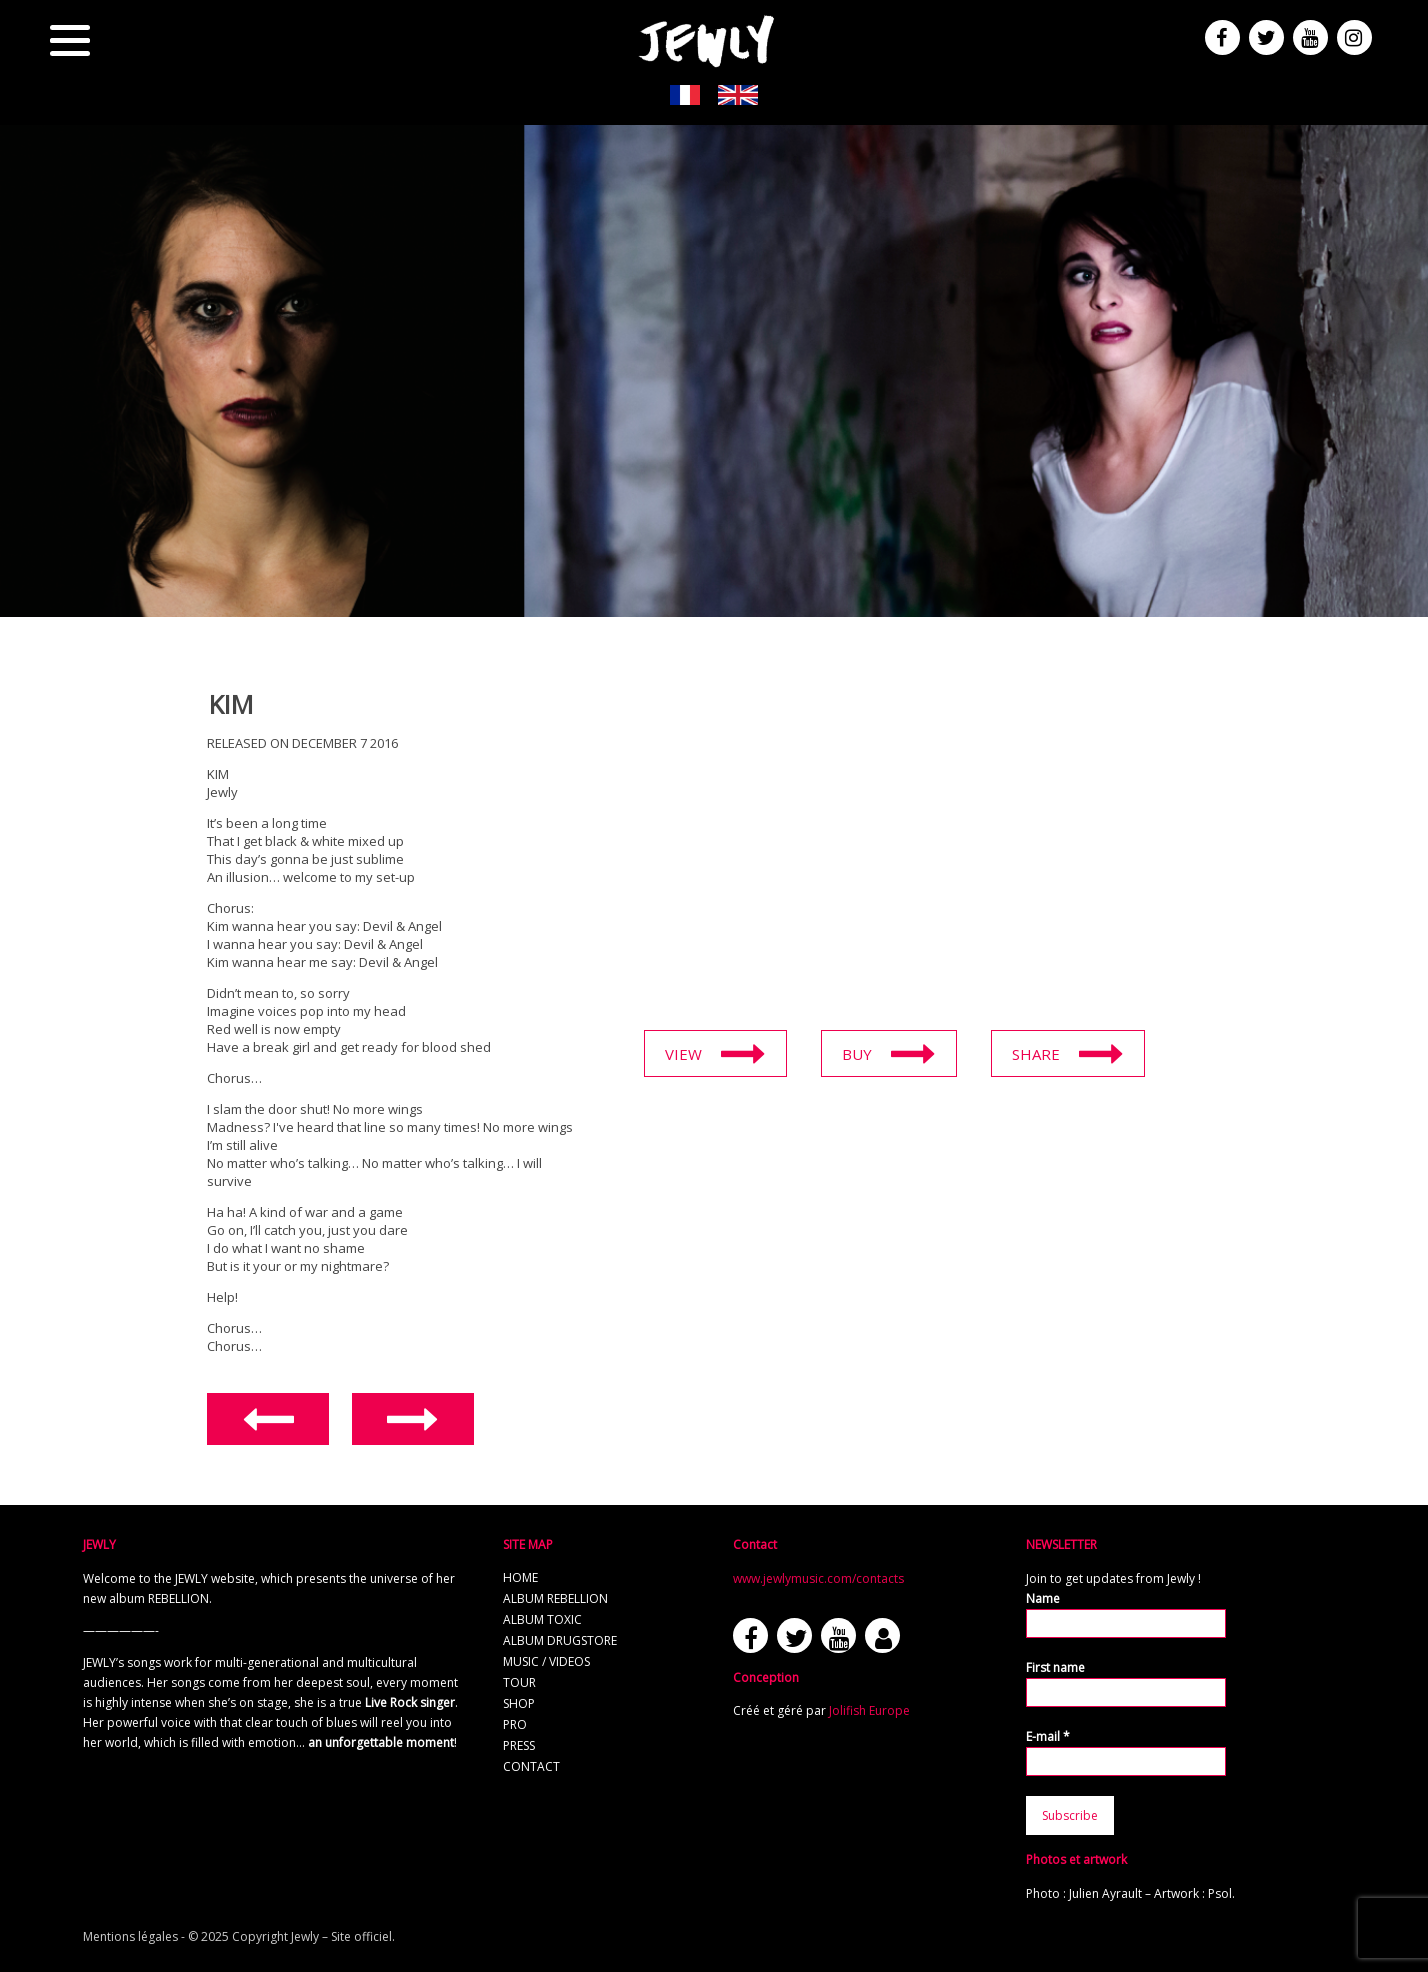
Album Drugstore (560, 1640)
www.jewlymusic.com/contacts (818, 1578)
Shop (519, 1703)
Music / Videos (546, 1661)
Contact (531, 1766)
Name (1043, 1598)
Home (520, 1577)
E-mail (1048, 1736)
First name (1055, 1667)
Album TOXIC (542, 1619)
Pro (515, 1724)
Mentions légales (130, 1936)
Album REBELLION (555, 1598)
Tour (519, 1682)
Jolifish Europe (869, 1710)
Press (519, 1745)
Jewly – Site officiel (341, 1936)
